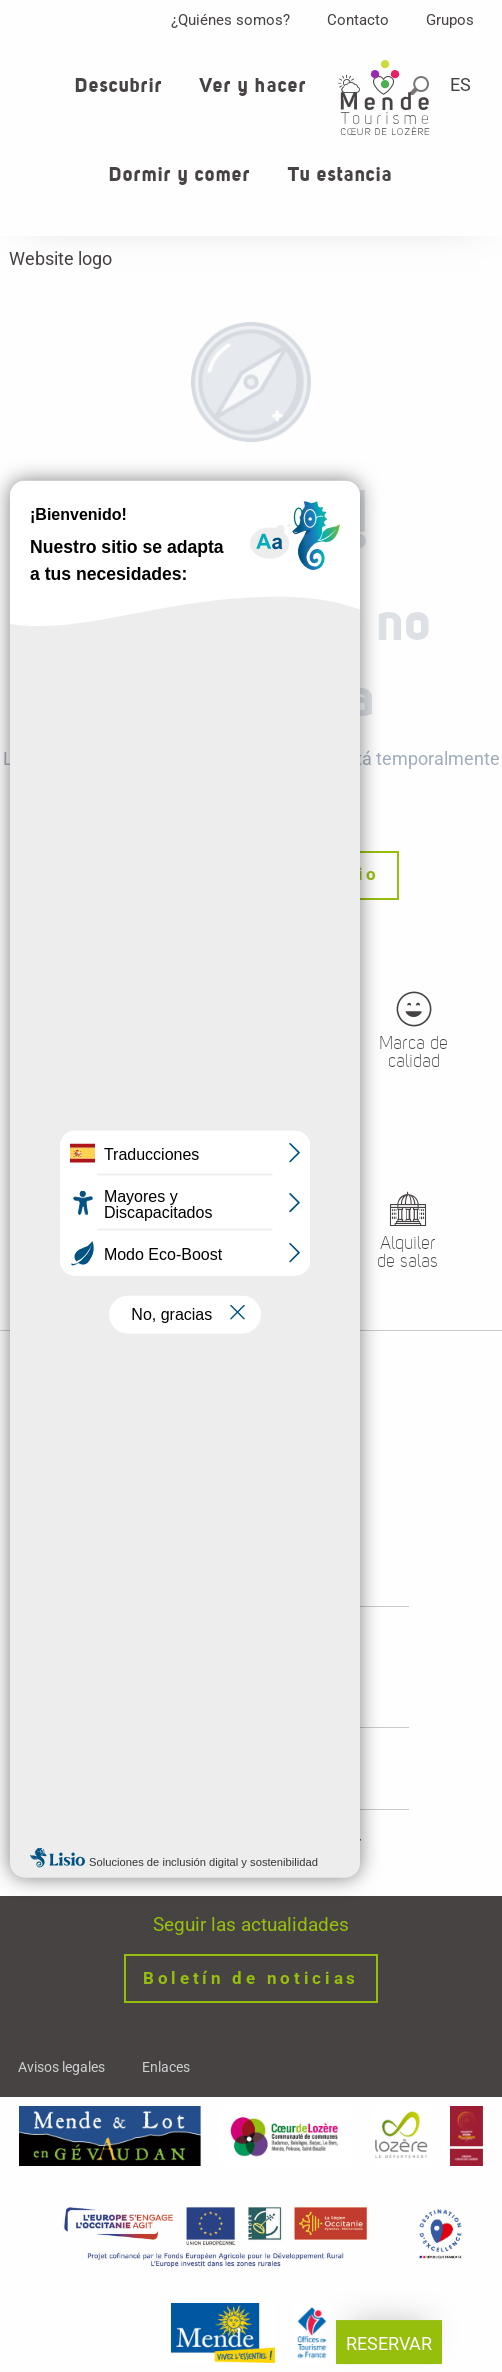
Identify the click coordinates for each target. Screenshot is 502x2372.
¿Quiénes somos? (230, 20)
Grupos (450, 20)
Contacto (358, 20)
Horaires (251, 1678)
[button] (462, 84)
